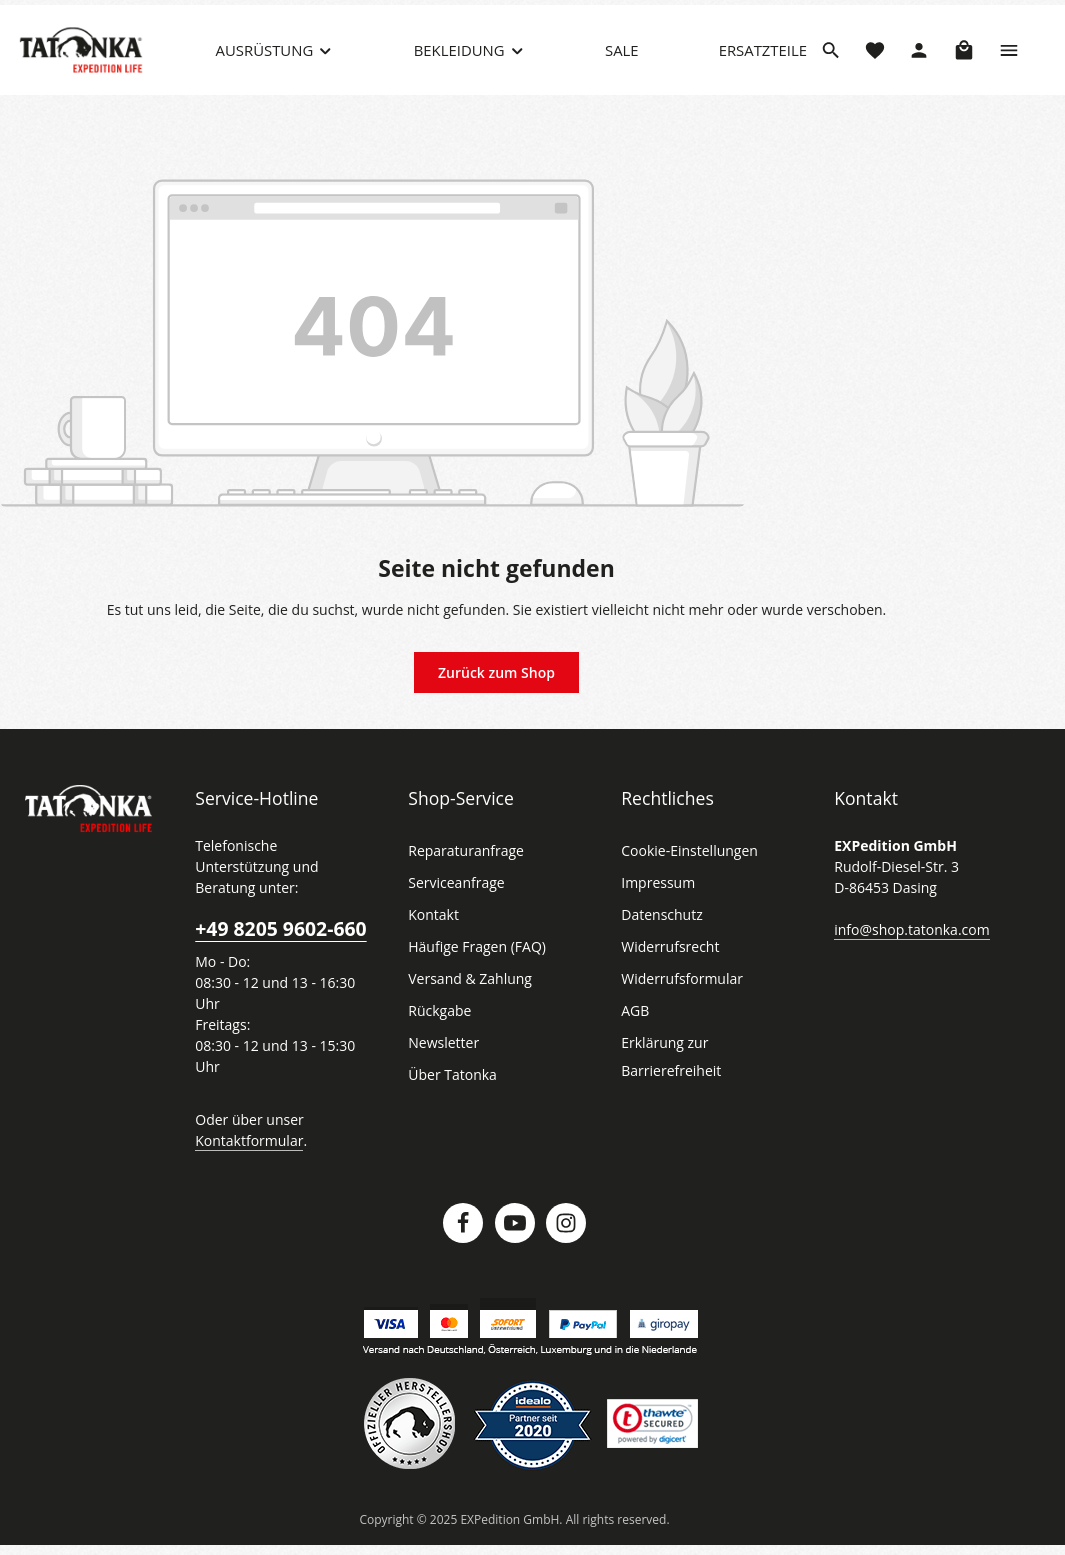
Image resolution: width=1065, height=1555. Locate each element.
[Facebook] (463, 1232)
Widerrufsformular (676, 1009)
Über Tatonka (449, 1105)
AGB (636, 1041)
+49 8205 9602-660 (279, 937)
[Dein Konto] (919, 65)
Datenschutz (660, 945)
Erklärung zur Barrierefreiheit (667, 1087)
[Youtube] (515, 1232)
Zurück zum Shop (496, 702)
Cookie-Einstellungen (687, 881)
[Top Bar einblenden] (1009, 65)
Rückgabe (439, 1041)
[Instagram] (566, 1232)
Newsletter (441, 1073)
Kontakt (431, 945)
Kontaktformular (244, 1149)
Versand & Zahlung (467, 1009)
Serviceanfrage (455, 913)
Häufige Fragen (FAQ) (477, 977)
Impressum (655, 913)
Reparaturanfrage (463, 881)
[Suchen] (831, 65)
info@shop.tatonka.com (907, 959)
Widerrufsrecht (666, 977)
